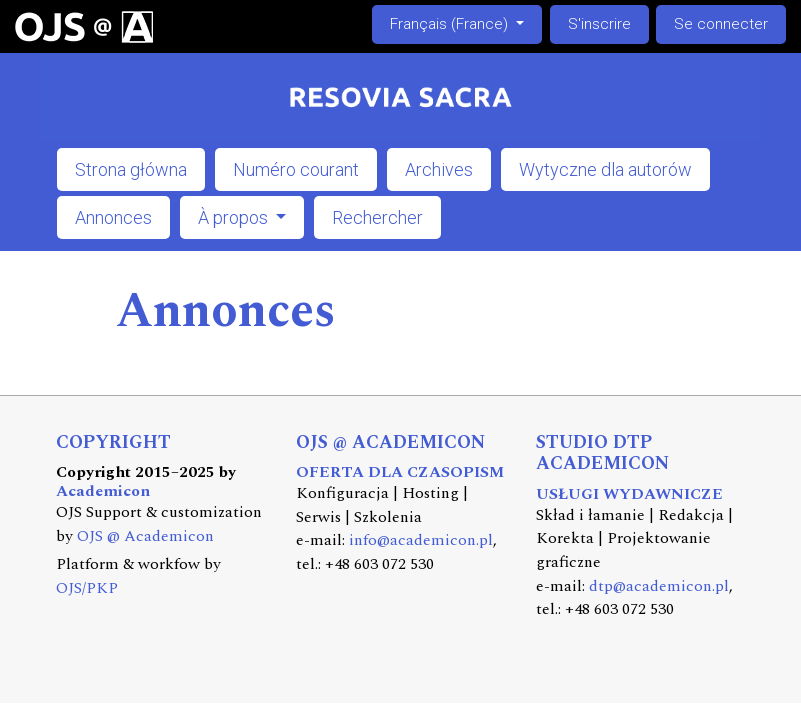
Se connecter (721, 24)
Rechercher (377, 217)
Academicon (103, 491)
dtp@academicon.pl (659, 586)
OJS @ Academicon (145, 536)
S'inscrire (599, 24)
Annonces (113, 217)
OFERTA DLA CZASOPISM (400, 472)
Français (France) (465, 22)
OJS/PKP (87, 588)
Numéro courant (296, 169)
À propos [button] (235, 217)
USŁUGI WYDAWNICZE (629, 494)
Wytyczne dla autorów (605, 169)
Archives (439, 169)
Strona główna (131, 169)
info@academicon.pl (421, 540)
